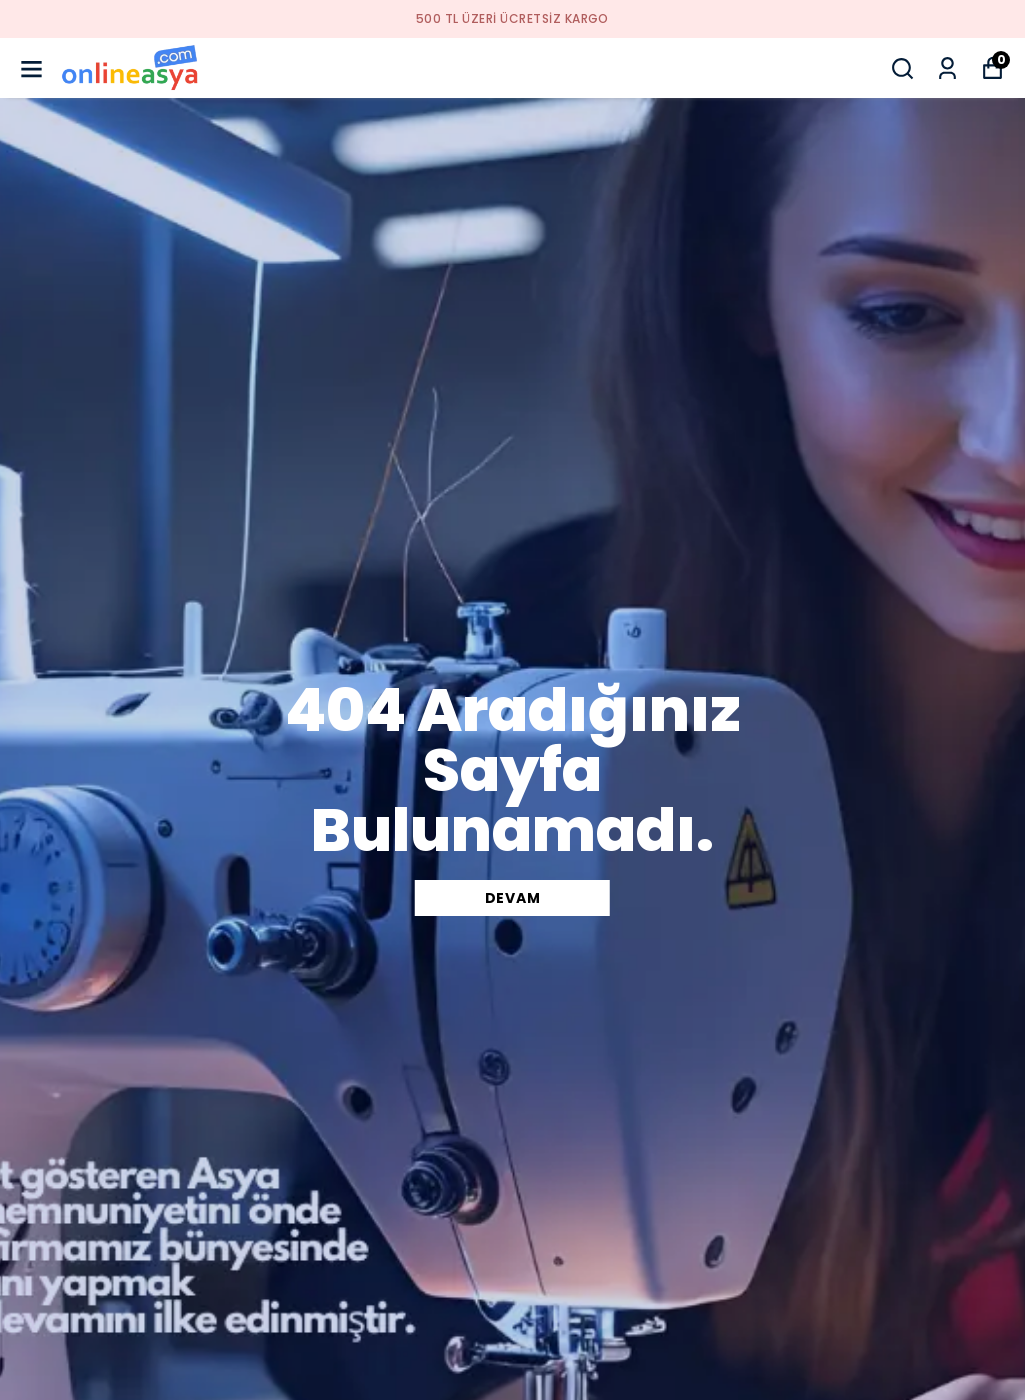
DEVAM (513, 898)
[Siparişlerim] (947, 68)
